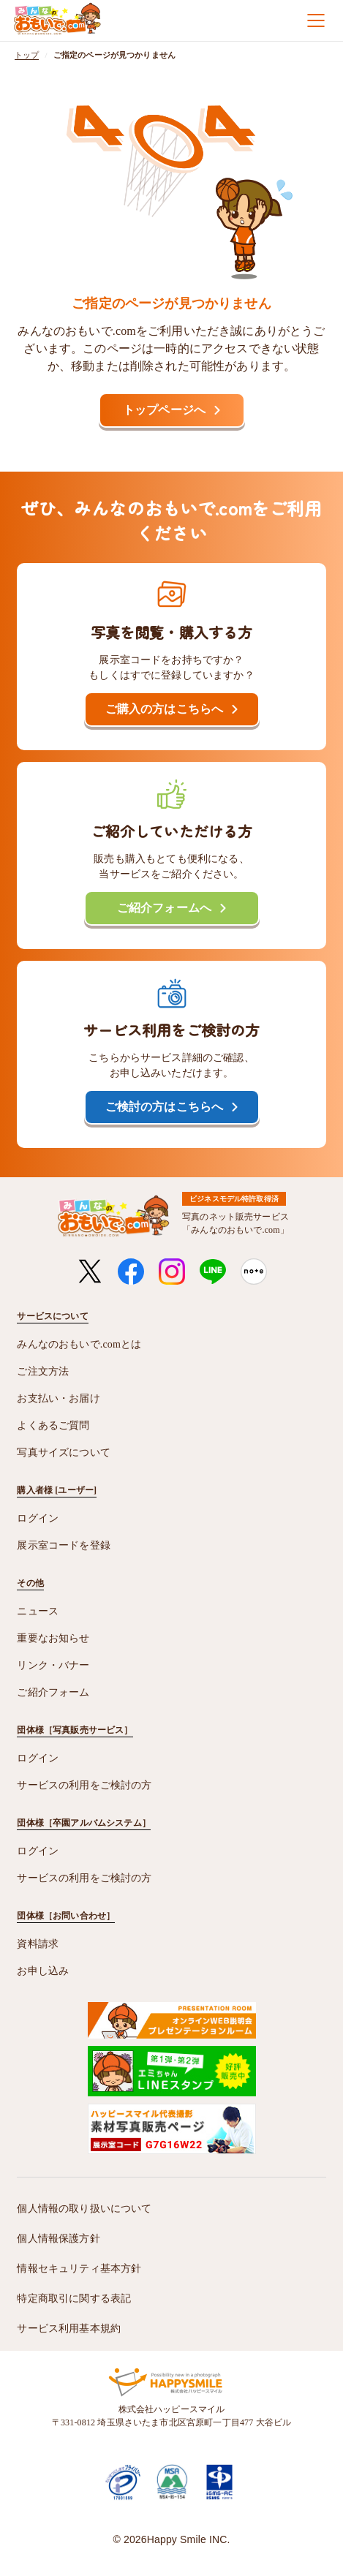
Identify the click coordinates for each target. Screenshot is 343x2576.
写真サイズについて (63, 1452)
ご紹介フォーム (53, 1692)
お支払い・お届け (58, 1398)
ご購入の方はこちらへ (164, 709)
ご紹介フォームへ (164, 908)
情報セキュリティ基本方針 (79, 2268)
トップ (27, 54)
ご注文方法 (43, 1371)
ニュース (38, 1611)
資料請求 (38, 1943)
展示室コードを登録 (63, 1545)
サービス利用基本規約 (69, 2328)
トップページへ (164, 410)
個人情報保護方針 (58, 2238)
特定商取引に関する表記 (74, 2298)
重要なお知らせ (53, 1638)
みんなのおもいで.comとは (79, 1344)
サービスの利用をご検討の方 (84, 1785)
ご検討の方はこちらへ (164, 1106)
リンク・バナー (53, 1665)
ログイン (38, 1518)
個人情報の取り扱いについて (84, 2208)
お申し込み (43, 1970)
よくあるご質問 (53, 1425)
